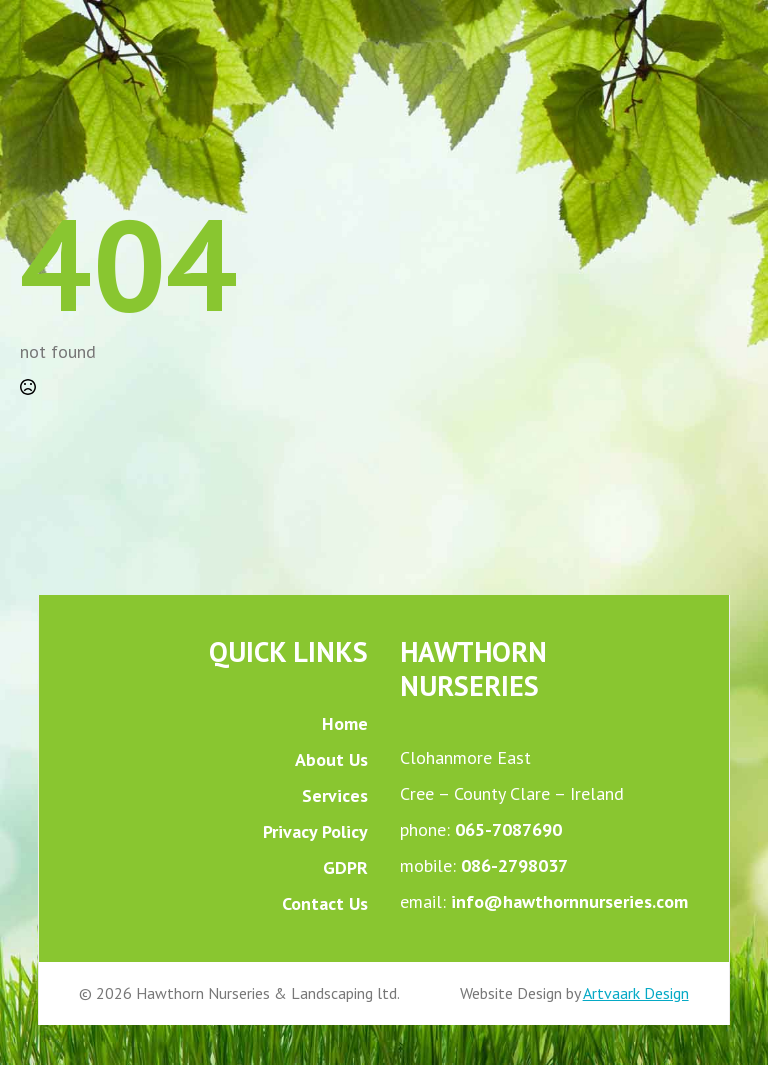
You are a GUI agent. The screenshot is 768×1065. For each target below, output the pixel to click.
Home (345, 723)
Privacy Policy (315, 831)
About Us (331, 759)
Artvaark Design (636, 993)
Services (335, 795)
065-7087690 (508, 829)
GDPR (345, 867)
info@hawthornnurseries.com (569, 901)
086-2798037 (514, 865)
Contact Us (325, 903)
